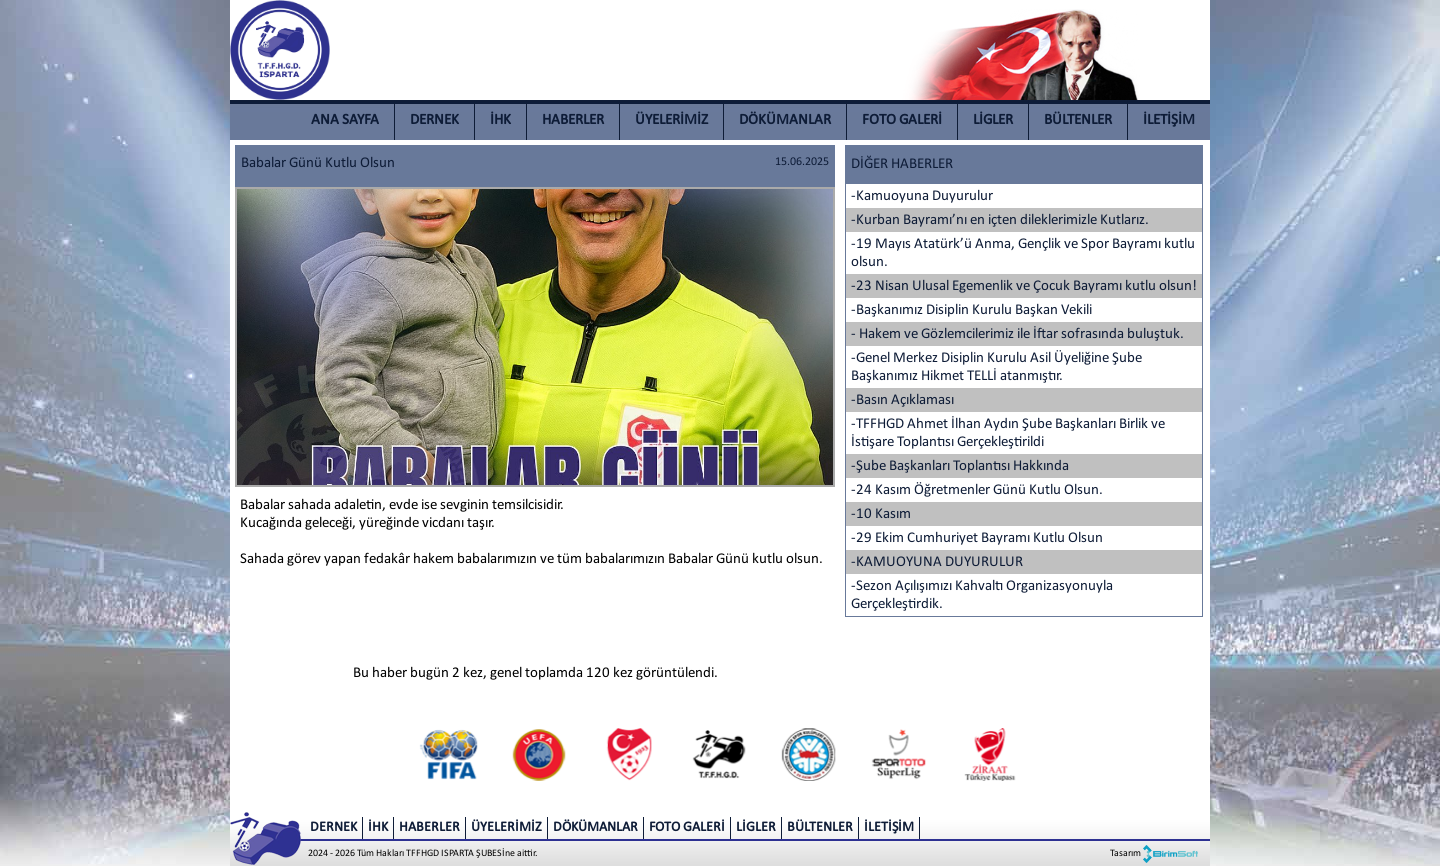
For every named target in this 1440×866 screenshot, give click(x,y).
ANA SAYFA (345, 120)
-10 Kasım (881, 514)
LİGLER (993, 120)
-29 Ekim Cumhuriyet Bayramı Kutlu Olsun (977, 538)
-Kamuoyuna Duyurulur (922, 196)
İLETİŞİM (1169, 120)
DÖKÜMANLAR (785, 120)
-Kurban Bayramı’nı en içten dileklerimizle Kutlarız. (1000, 220)
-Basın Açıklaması (902, 400)
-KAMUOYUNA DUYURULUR (937, 562)
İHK (500, 120)
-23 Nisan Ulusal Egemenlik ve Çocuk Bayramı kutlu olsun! (1024, 286)
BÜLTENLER (1078, 120)
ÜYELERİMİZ (671, 120)
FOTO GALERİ (902, 120)
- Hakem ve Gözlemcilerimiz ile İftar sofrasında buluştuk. (1017, 334)
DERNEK (434, 120)
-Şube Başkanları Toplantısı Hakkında (960, 466)
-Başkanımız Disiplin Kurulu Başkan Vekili (971, 310)
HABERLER (573, 120)
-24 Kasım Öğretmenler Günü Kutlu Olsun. (977, 490)
